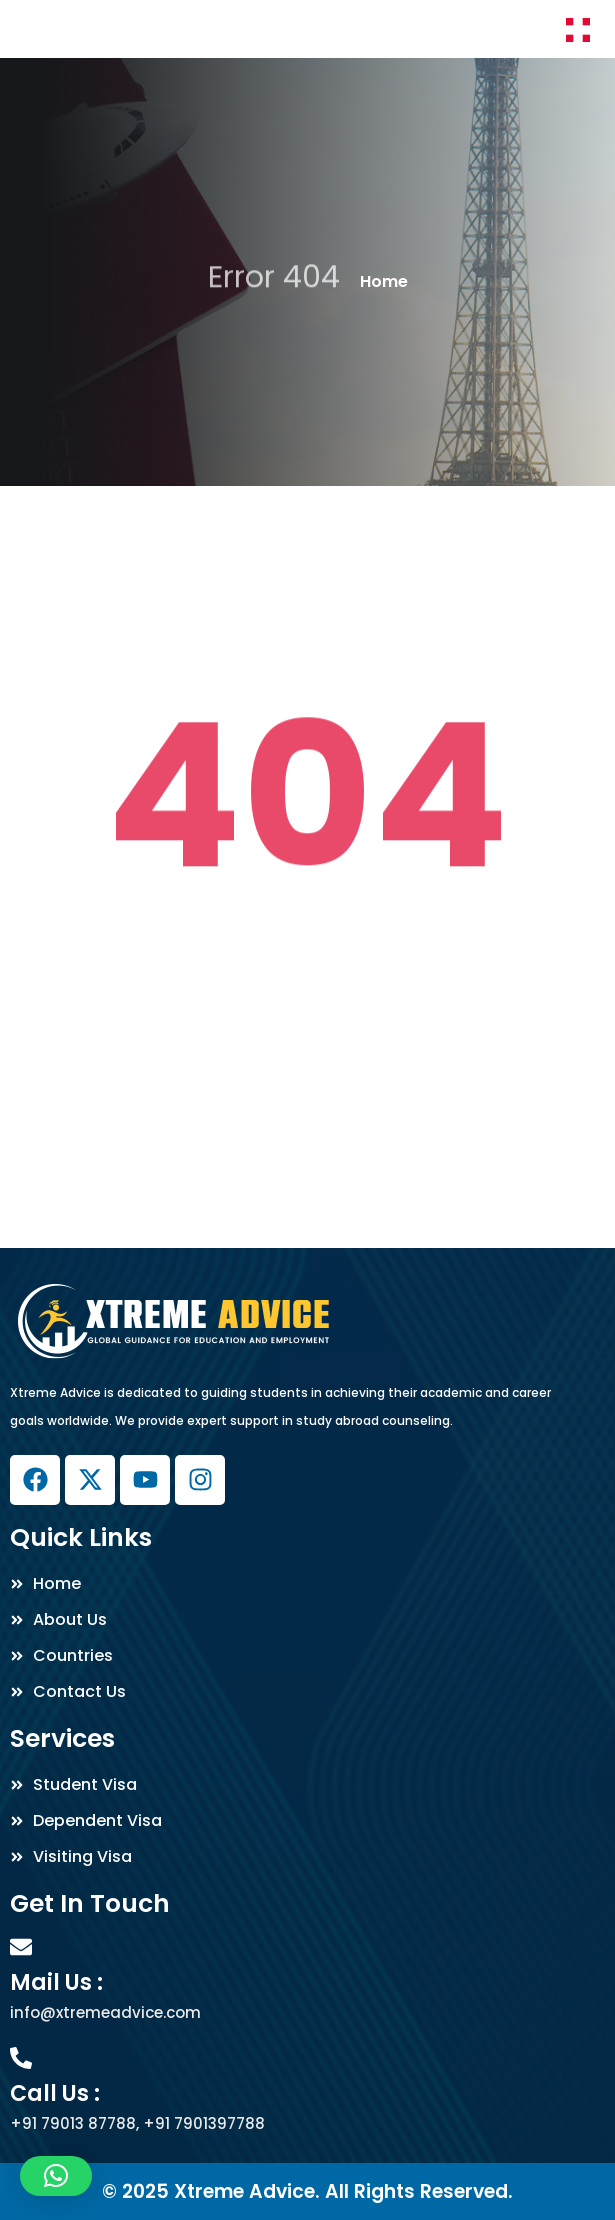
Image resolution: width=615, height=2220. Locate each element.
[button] (56, 2176)
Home (384, 281)
